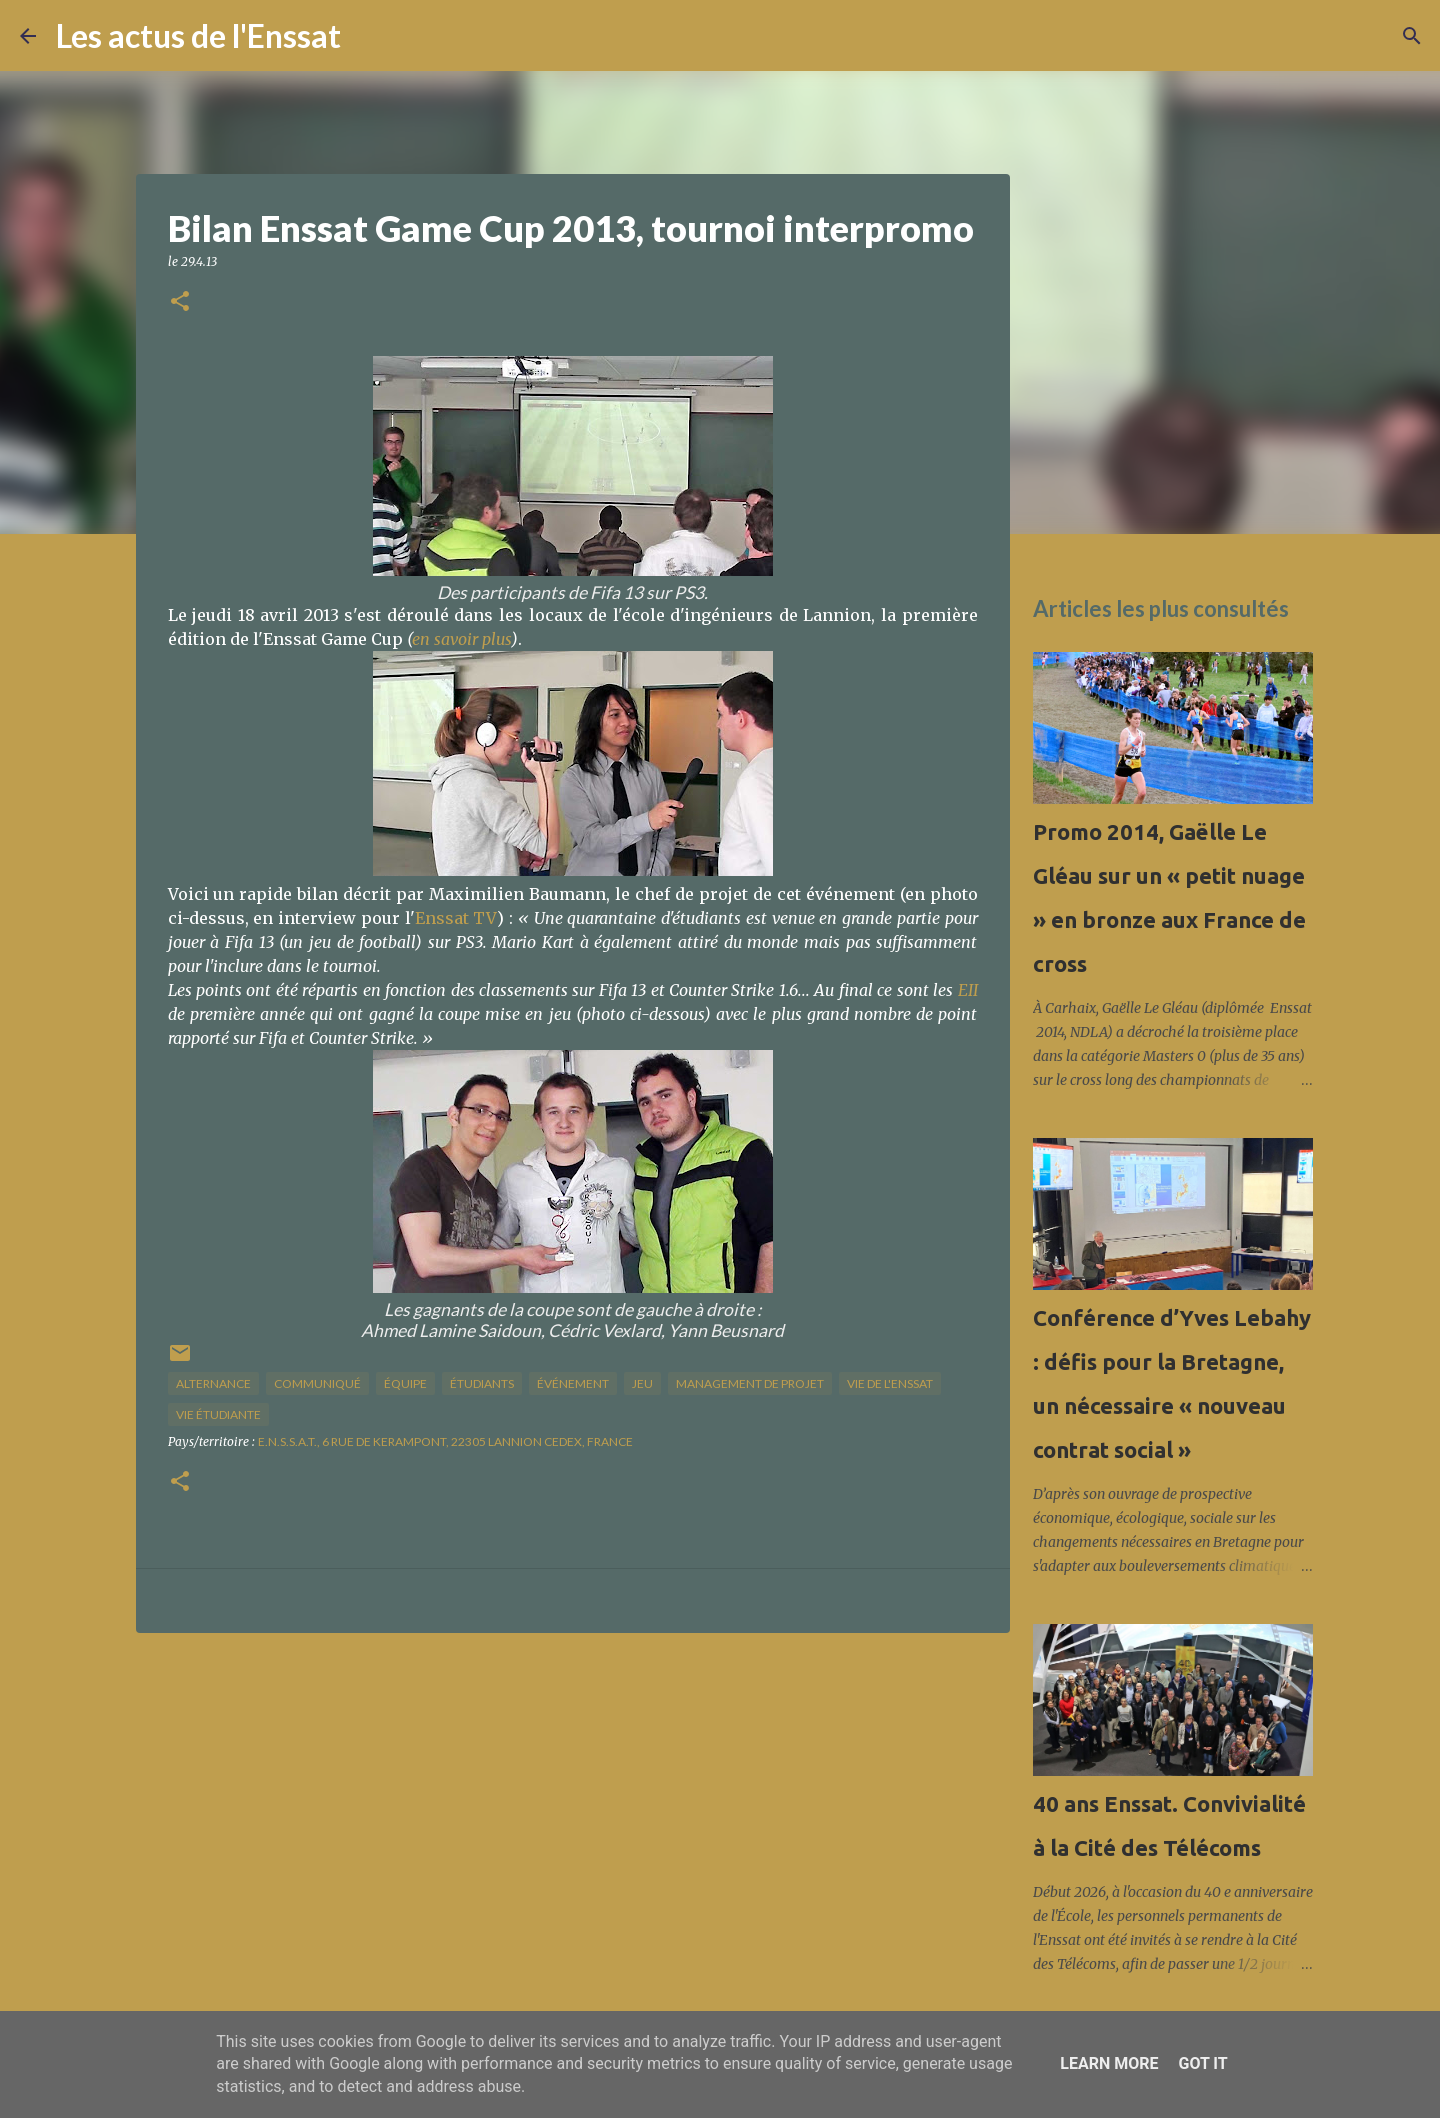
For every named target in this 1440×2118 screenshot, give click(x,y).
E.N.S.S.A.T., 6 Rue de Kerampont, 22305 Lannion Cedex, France (445, 1441)
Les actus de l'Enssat (198, 35)
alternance (213, 1383)
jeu (642, 1383)
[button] (180, 302)
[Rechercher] (369, 36)
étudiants (482, 1383)
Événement (573, 1383)
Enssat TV (456, 918)
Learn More (1109, 2063)
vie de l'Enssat (890, 1383)
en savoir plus (461, 639)
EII (968, 990)
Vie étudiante (218, 1414)
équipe (405, 1383)
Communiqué (317, 1383)
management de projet (750, 1383)
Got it (1202, 2063)
